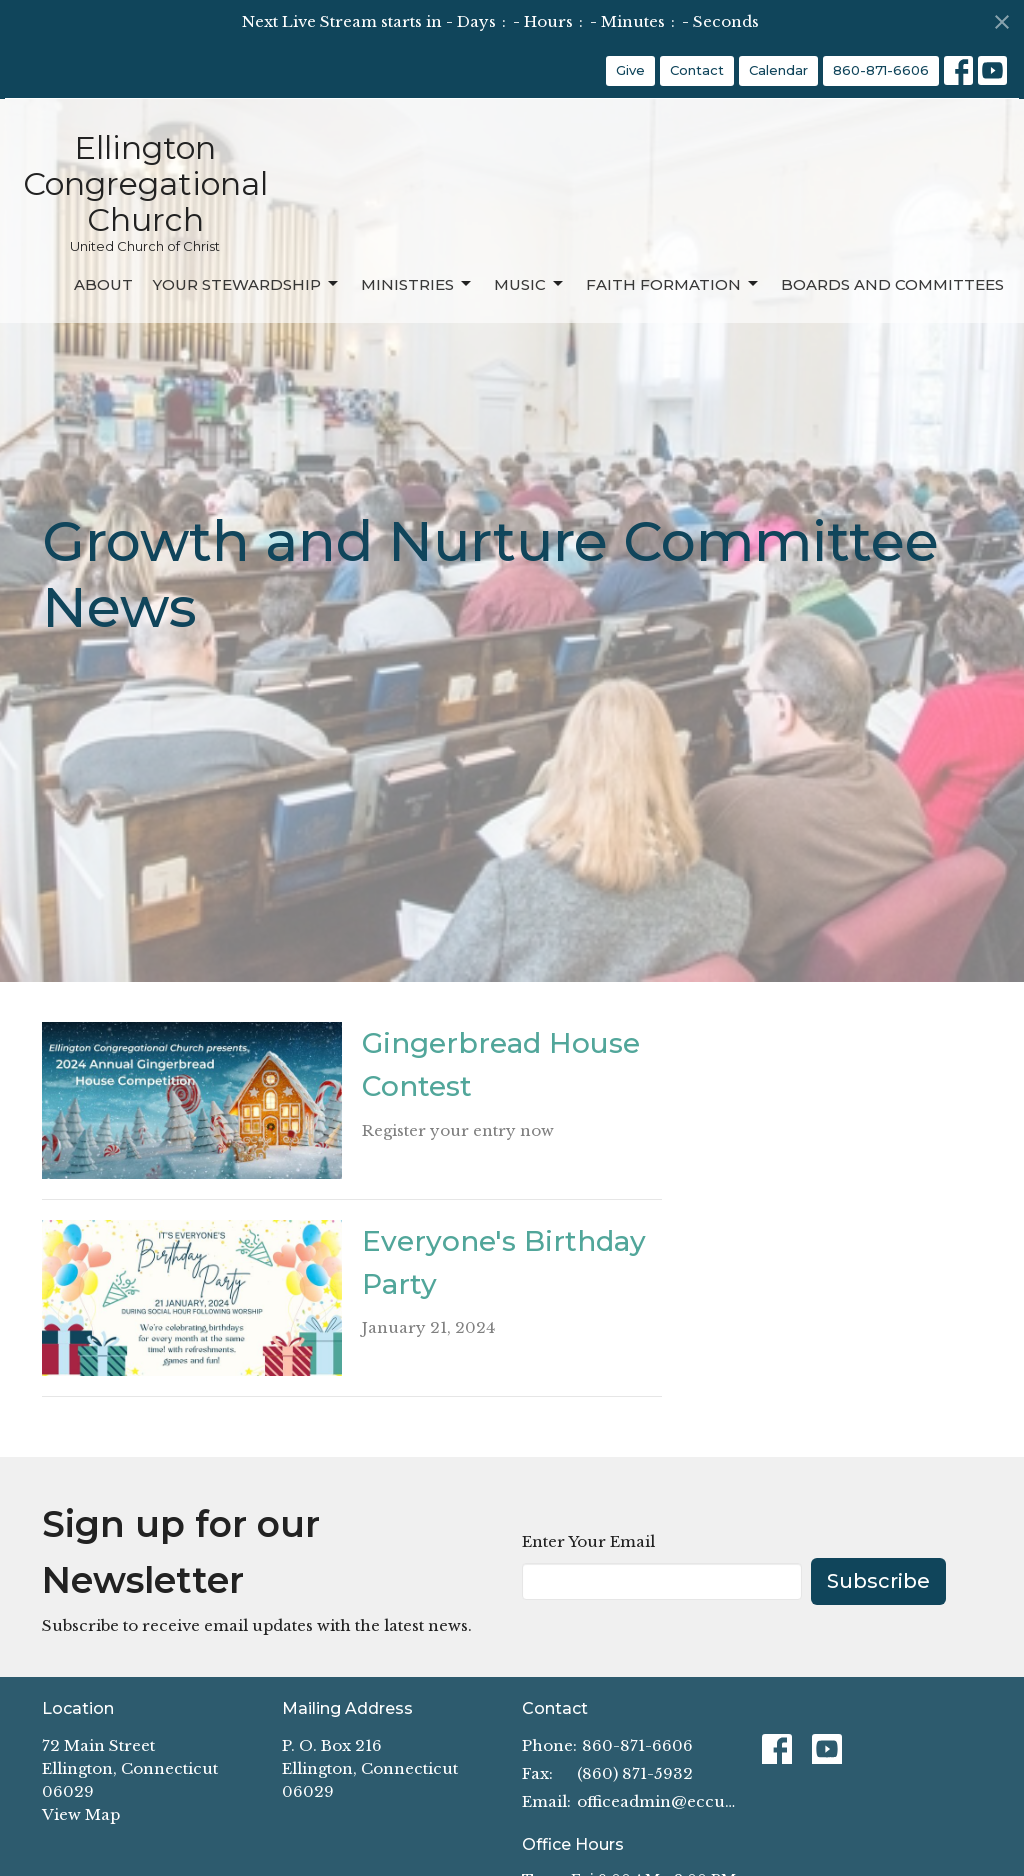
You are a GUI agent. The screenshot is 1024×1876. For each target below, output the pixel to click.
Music (530, 284)
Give (630, 70)
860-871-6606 (881, 70)
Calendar (778, 70)
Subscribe (878, 1581)
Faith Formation (673, 284)
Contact (697, 70)
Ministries (417, 284)
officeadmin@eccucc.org (659, 1801)
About (103, 284)
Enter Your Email (588, 1541)
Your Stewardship (247, 284)
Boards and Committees (892, 284)
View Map (81, 1814)
